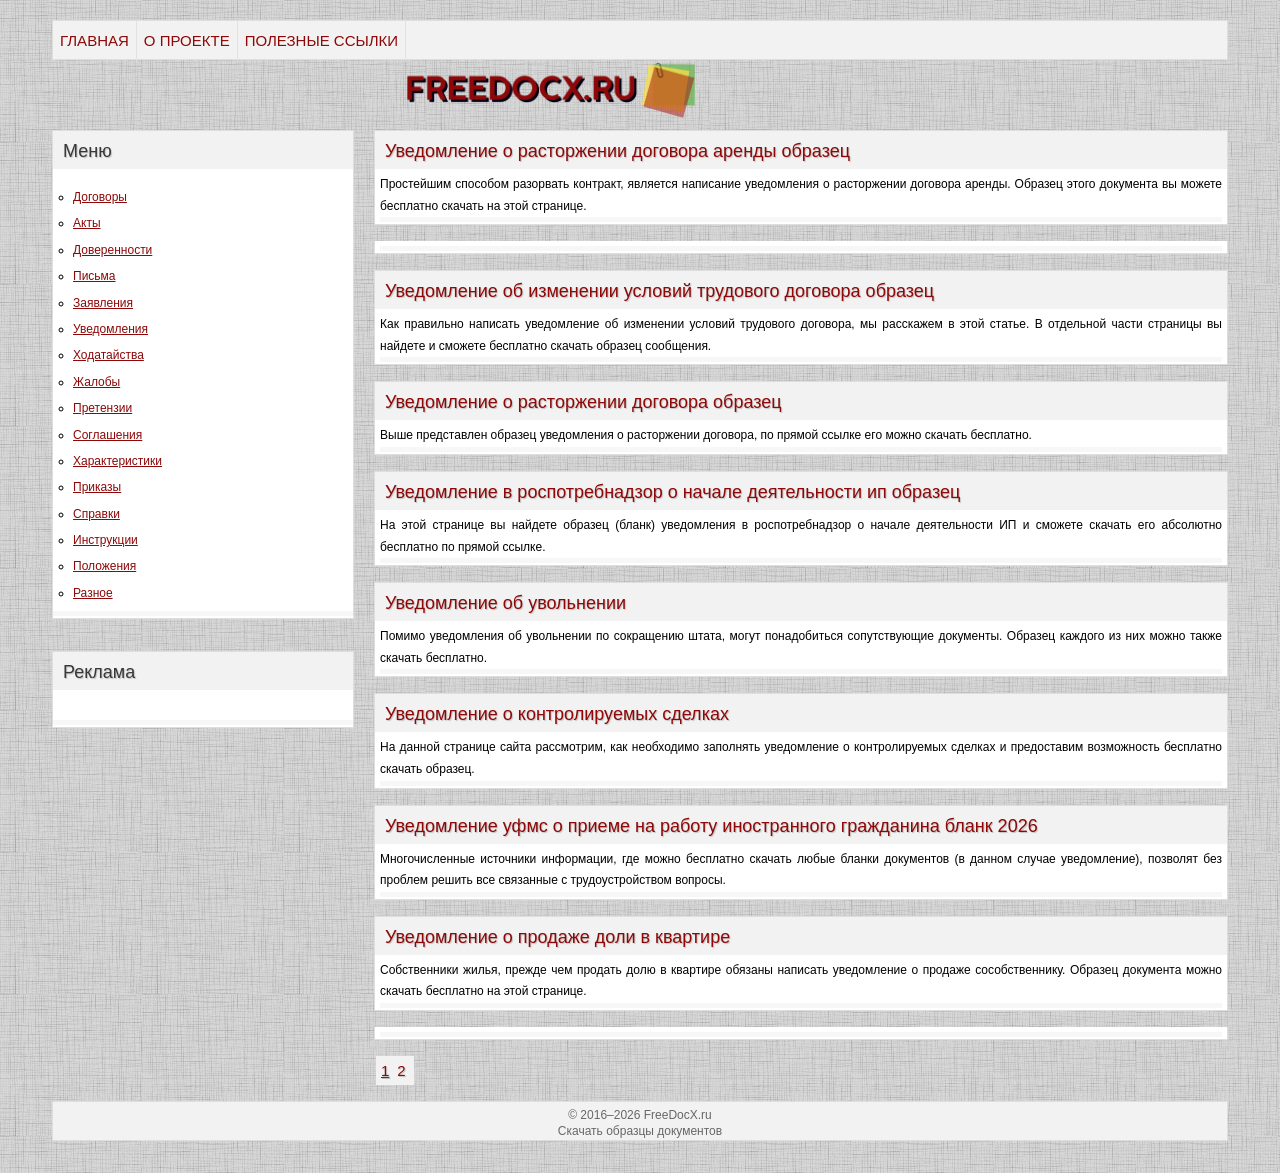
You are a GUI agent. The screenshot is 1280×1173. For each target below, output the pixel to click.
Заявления (103, 303)
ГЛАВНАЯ (94, 40)
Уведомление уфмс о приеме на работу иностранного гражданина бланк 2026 (711, 826)
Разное (93, 593)
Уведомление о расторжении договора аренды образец (617, 151)
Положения (104, 566)
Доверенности (112, 250)
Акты (87, 223)
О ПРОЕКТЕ (187, 40)
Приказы (97, 487)
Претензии (102, 408)
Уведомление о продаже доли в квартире (557, 937)
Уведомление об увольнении (505, 603)
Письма (94, 276)
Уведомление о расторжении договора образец (583, 402)
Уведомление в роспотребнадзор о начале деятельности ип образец (672, 492)
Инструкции (105, 540)
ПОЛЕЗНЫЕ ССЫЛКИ (321, 40)
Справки (96, 514)
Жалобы (96, 382)
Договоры (100, 197)
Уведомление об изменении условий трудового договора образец (659, 291)
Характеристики (117, 461)
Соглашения (107, 435)
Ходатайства (108, 355)
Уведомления (110, 329)
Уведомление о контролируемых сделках (557, 714)
